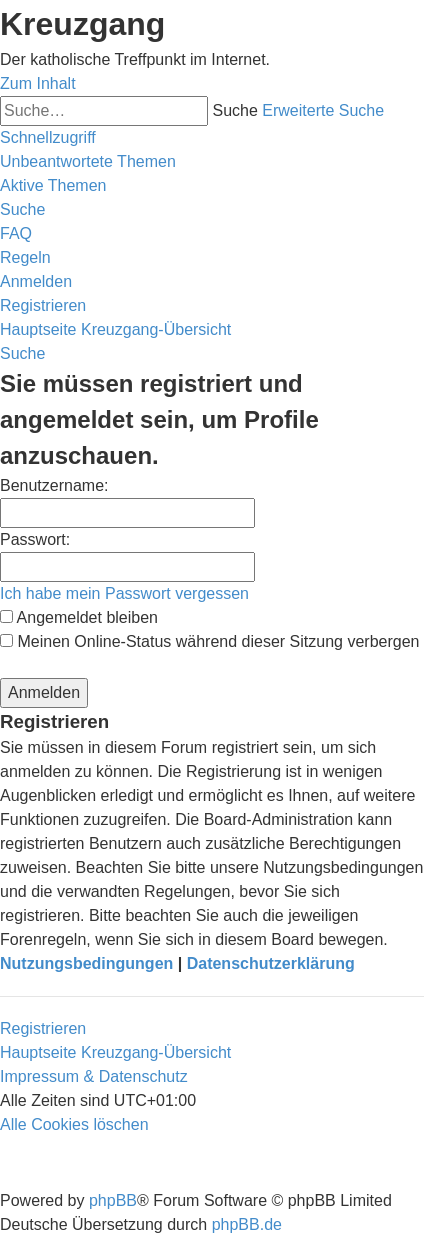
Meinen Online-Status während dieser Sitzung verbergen (209, 641)
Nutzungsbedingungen (86, 963)
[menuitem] (88, 161)
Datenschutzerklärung (271, 963)
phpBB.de (247, 1224)
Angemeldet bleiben (79, 617)
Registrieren (43, 1028)
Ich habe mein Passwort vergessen (124, 593)
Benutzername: (54, 485)
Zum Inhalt (38, 83)
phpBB (113, 1200)
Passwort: (35, 539)
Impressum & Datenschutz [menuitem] (94, 1076)
